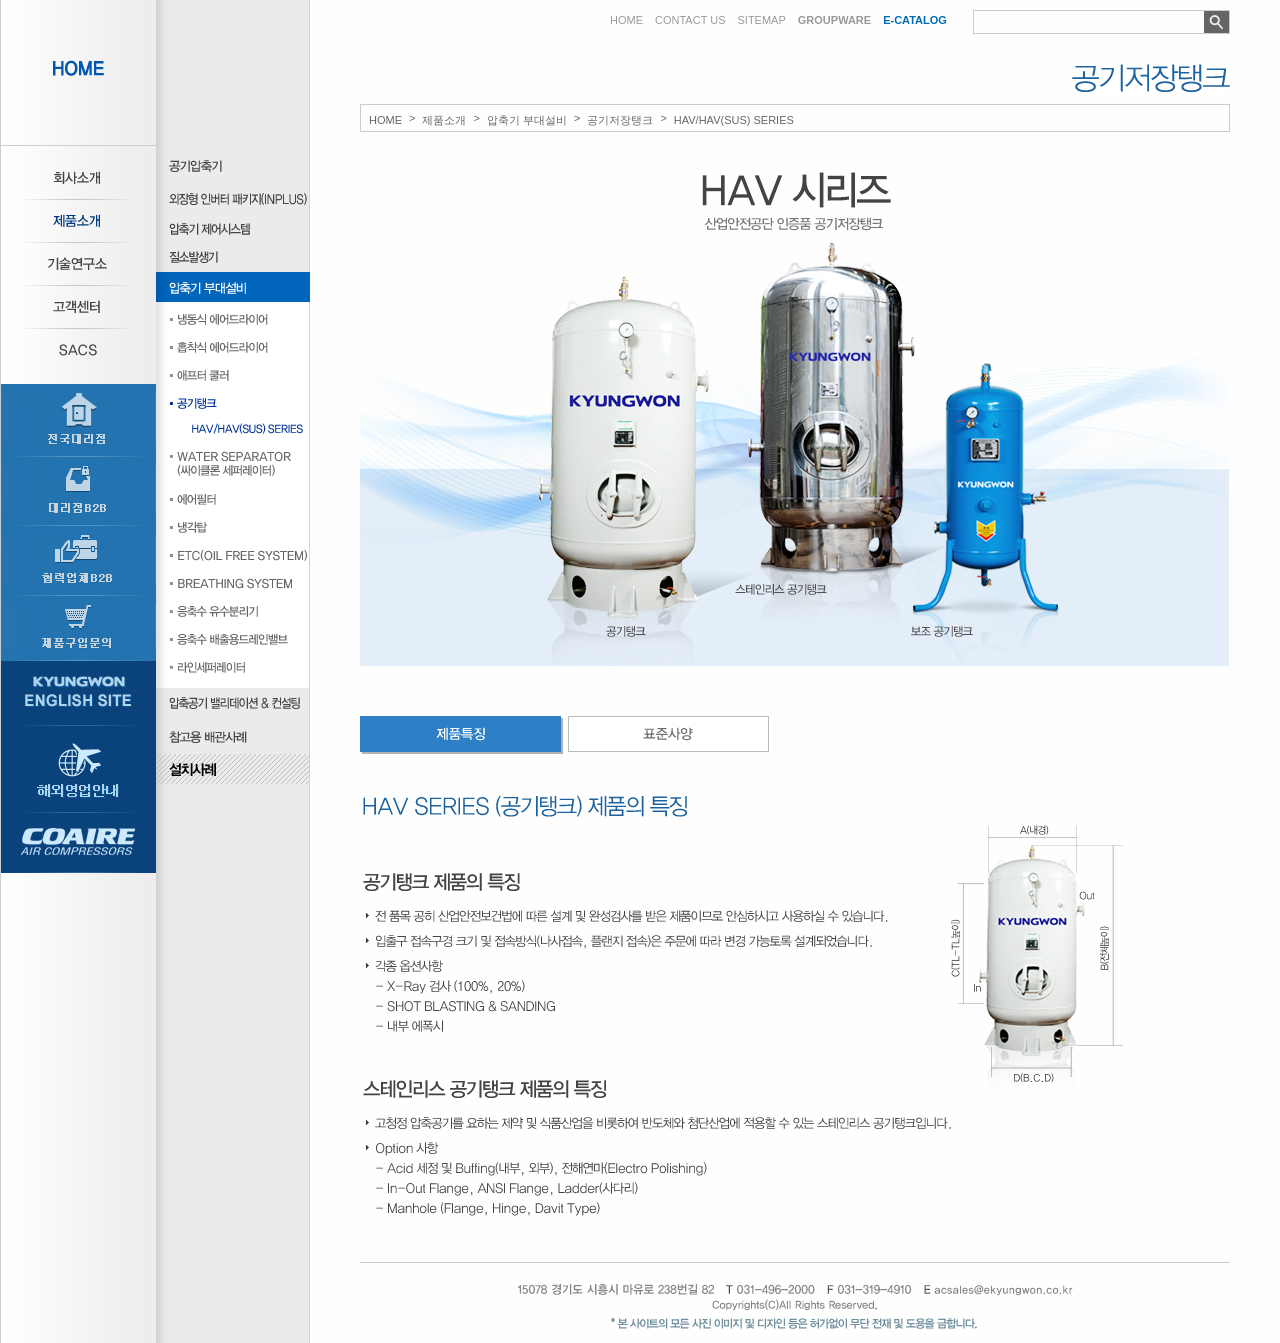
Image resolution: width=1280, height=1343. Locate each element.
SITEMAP (762, 20)
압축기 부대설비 (527, 120)
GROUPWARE (834, 20)
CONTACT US (690, 20)
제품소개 (444, 120)
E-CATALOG (915, 20)
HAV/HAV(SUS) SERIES (734, 120)
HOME (626, 20)
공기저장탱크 (620, 120)
